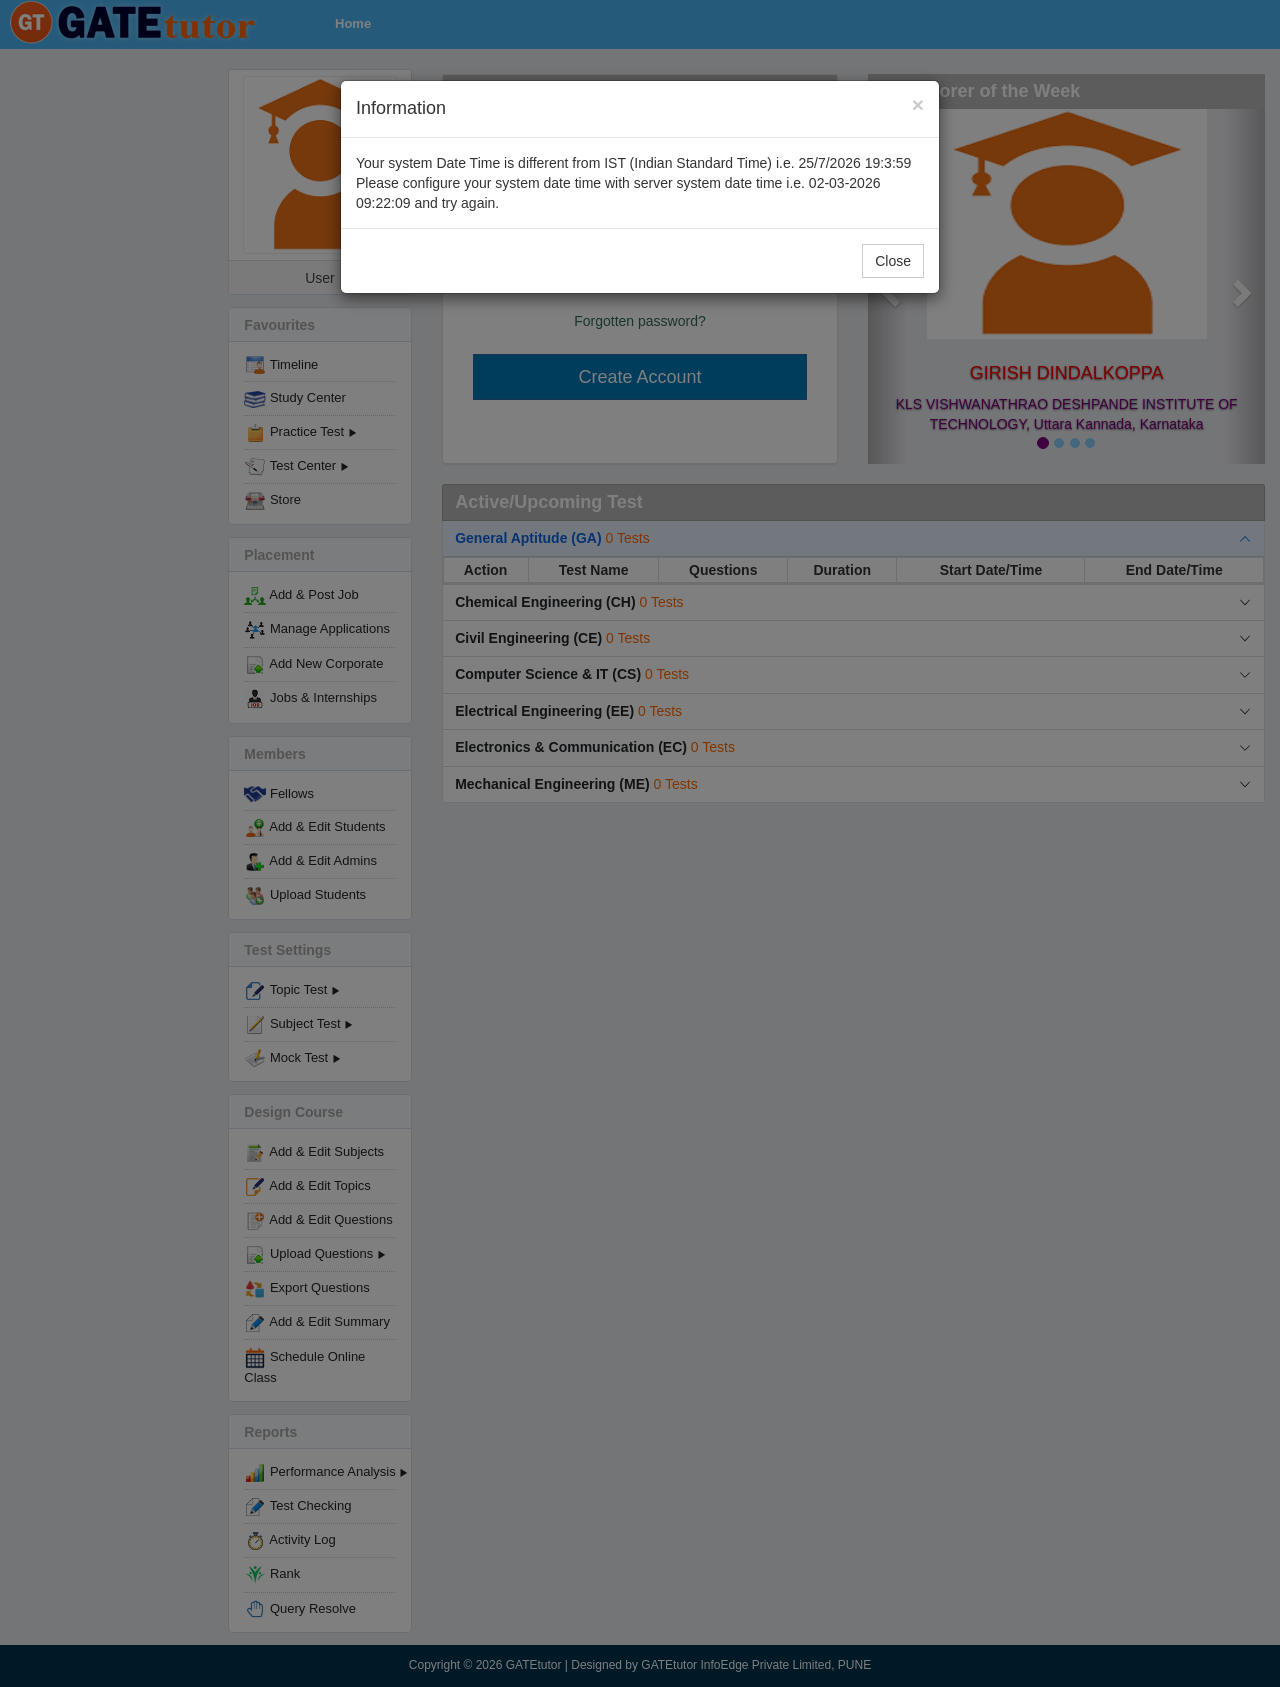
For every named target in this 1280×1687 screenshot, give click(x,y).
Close (893, 261)
